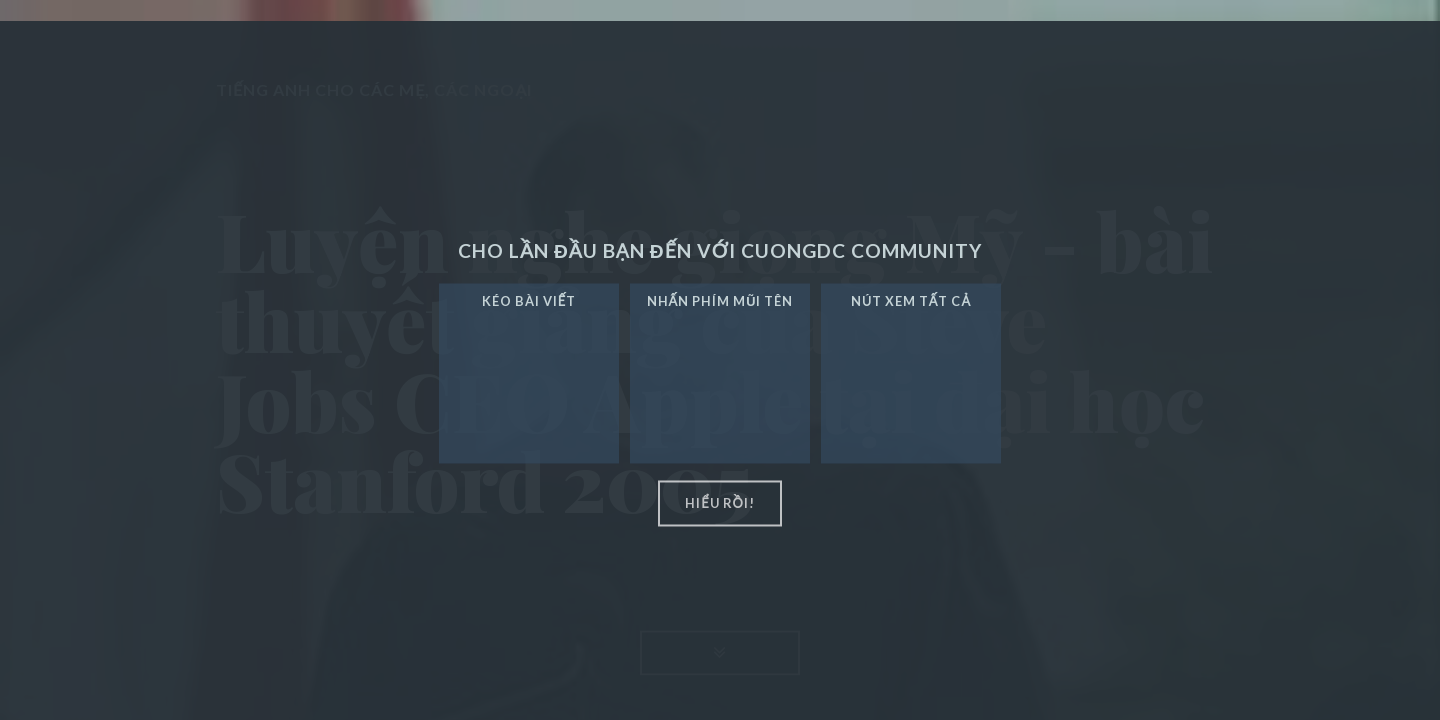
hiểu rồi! (720, 503)
